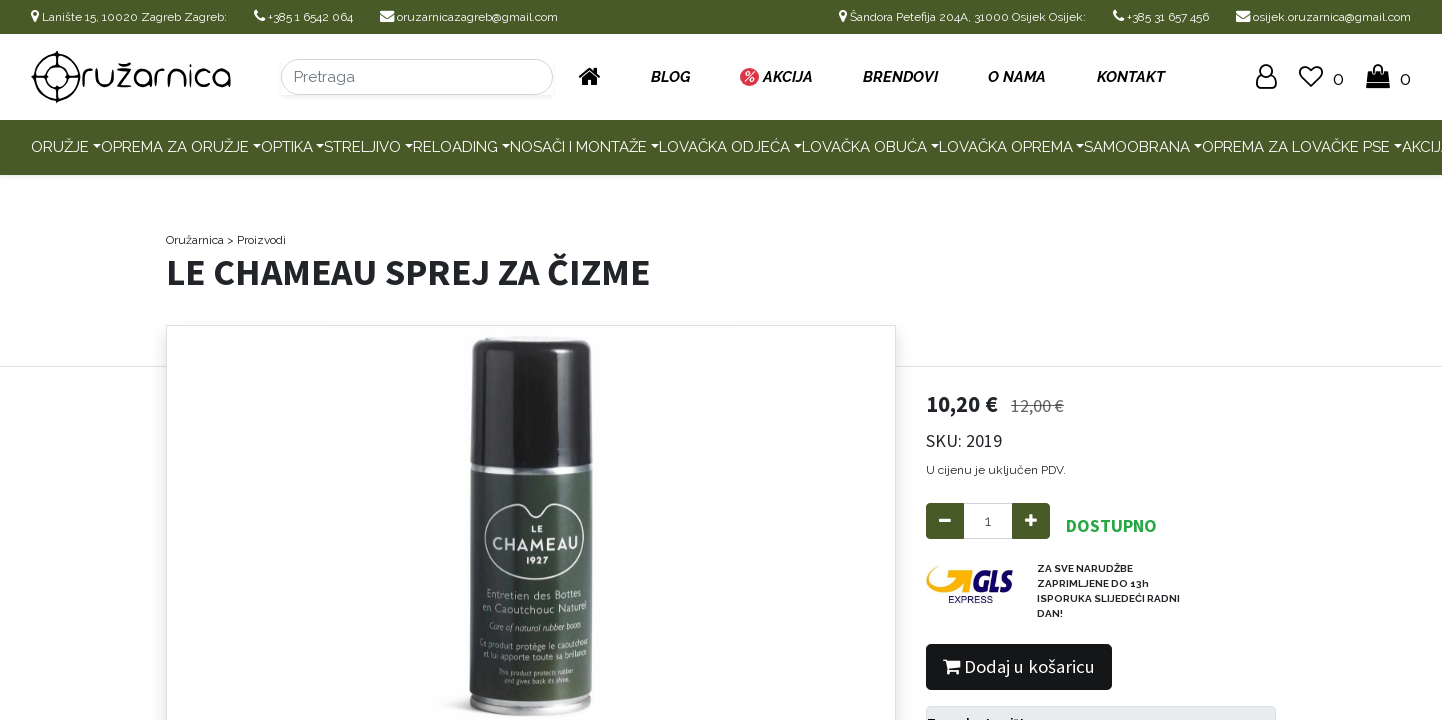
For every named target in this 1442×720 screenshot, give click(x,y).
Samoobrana (1137, 147)
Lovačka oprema (1006, 147)
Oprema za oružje (175, 147)
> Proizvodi (256, 240)
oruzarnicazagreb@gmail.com (469, 17)
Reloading (455, 147)
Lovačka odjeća (724, 147)
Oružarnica (195, 240)
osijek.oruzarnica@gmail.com (1323, 17)
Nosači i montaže (578, 147)
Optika (287, 147)
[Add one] (1031, 521)
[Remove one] (945, 521)
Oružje (60, 147)
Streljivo (362, 147)
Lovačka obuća (864, 147)
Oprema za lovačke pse (1296, 147)
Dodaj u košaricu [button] (1019, 666)
